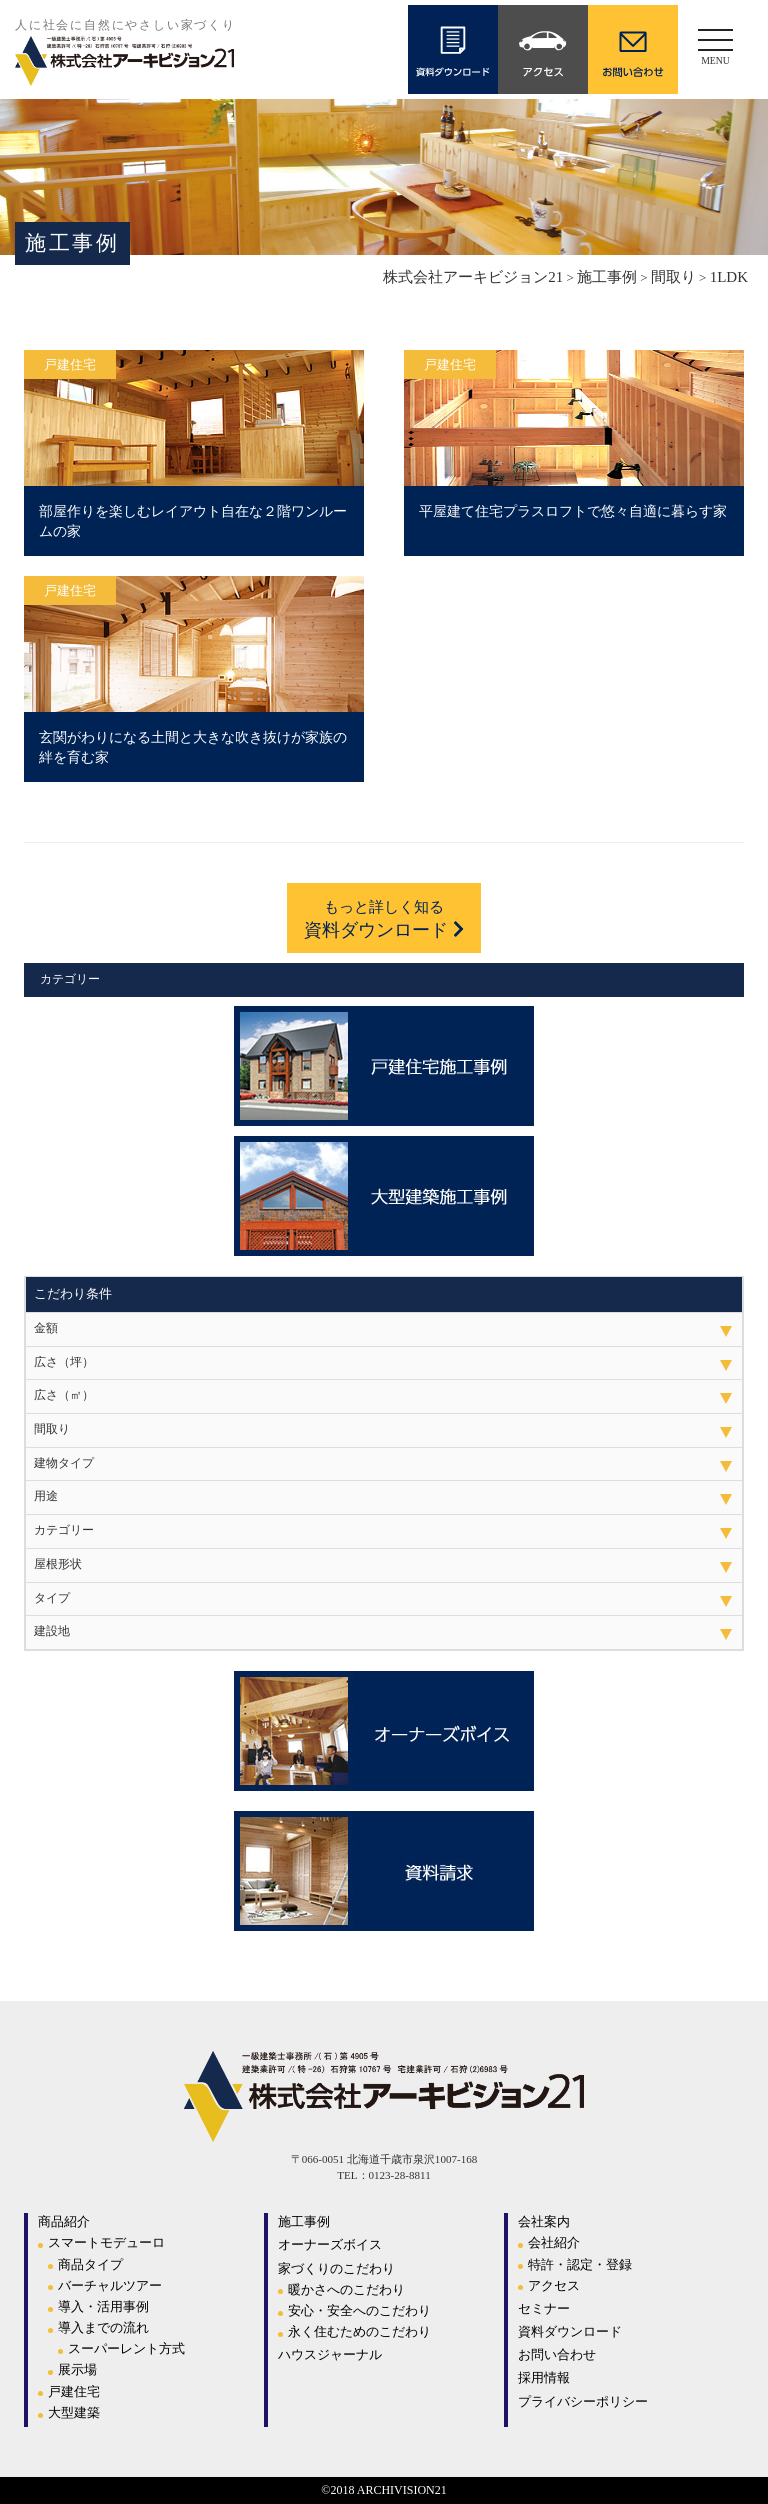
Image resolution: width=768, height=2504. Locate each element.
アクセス (554, 2285)
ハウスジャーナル (330, 2354)
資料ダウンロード (384, 919)
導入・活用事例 (103, 2306)
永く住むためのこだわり (359, 2331)
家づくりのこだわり (336, 2268)
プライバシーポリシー (583, 2401)
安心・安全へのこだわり (359, 2310)
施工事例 (304, 2221)
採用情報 (544, 2377)
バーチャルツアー (110, 2285)
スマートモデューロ (106, 2242)
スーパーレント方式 (126, 2348)
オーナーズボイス (330, 2244)
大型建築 (74, 2412)
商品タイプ (90, 2264)
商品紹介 (64, 2221)
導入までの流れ (103, 2327)
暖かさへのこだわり (346, 2289)
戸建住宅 (74, 2391)
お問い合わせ (557, 2354)
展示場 (77, 2369)
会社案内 (544, 2221)
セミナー (544, 2308)
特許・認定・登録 (580, 2264)
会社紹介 (554, 2242)
